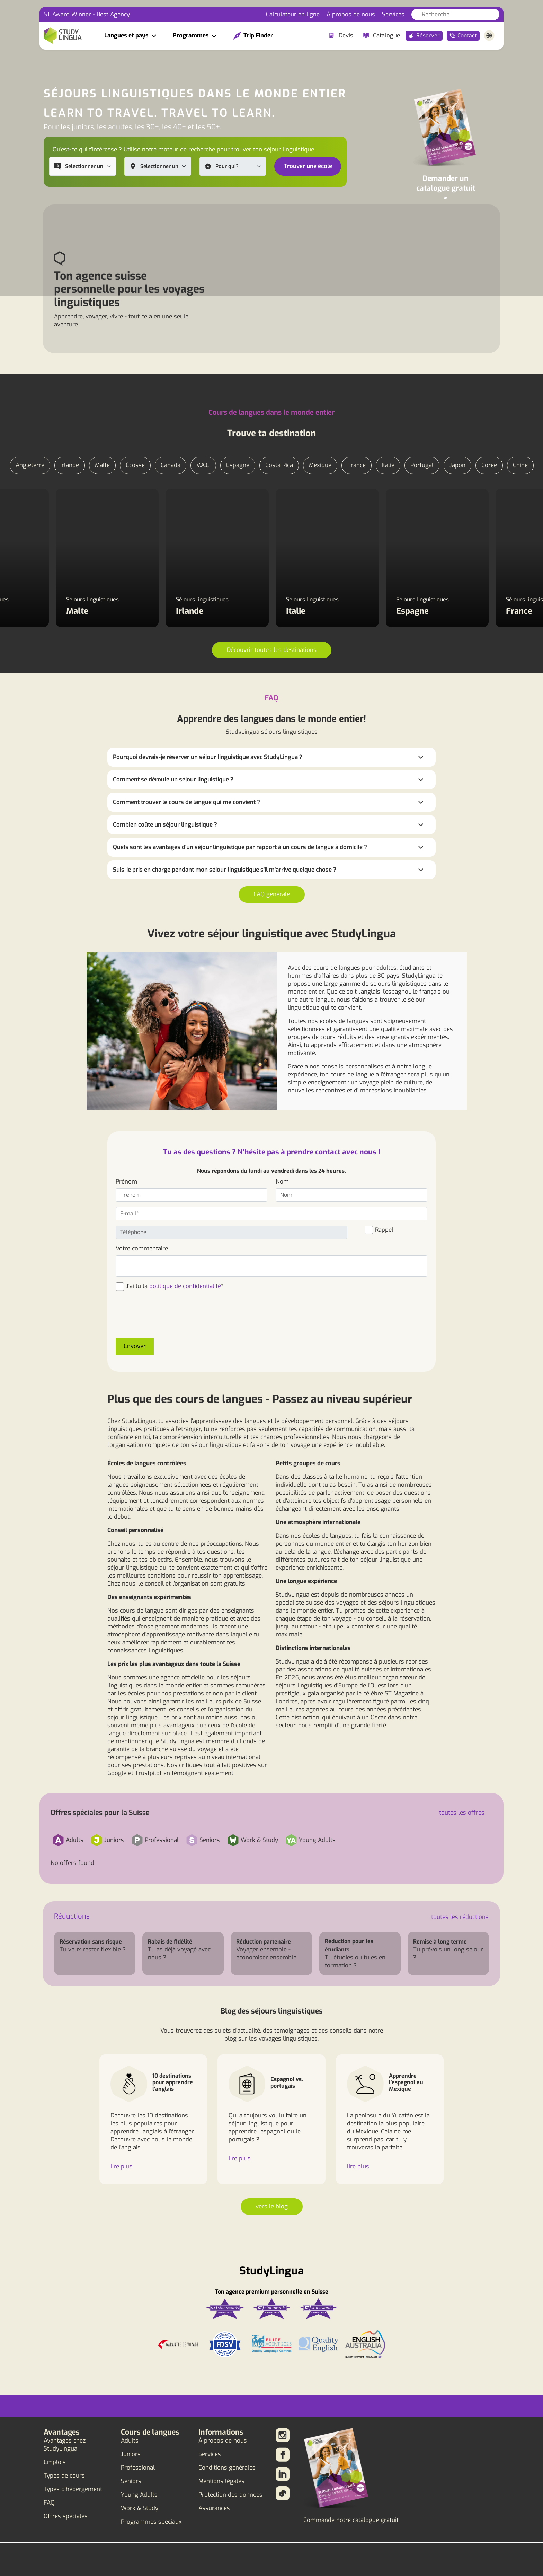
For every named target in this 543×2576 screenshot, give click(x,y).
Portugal (422, 465)
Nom (282, 1182)
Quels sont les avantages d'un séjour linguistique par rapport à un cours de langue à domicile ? (240, 847)
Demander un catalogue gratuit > (445, 188)
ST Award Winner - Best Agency (87, 14)
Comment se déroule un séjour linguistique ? (173, 780)
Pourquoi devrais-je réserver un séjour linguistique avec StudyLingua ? (207, 757)
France (356, 465)
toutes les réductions (460, 1917)
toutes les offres (461, 1813)
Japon (457, 465)
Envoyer (135, 1346)
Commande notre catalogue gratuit (351, 2520)
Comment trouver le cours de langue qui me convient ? (186, 802)
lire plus (121, 2167)
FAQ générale (271, 894)
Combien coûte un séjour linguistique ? (165, 825)
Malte (102, 465)
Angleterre (30, 465)
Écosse (135, 465)
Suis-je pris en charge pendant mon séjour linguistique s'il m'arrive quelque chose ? (224, 870)
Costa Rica (279, 465)
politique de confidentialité (185, 1286)
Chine (520, 465)
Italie (388, 465)
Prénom (126, 1182)
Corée (489, 465)
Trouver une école (308, 166)
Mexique (320, 465)
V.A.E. (203, 465)
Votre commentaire (142, 1248)
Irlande (69, 465)
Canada (170, 465)
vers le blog (272, 2206)
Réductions (72, 1916)
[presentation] (168, 1318)
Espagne (237, 465)
